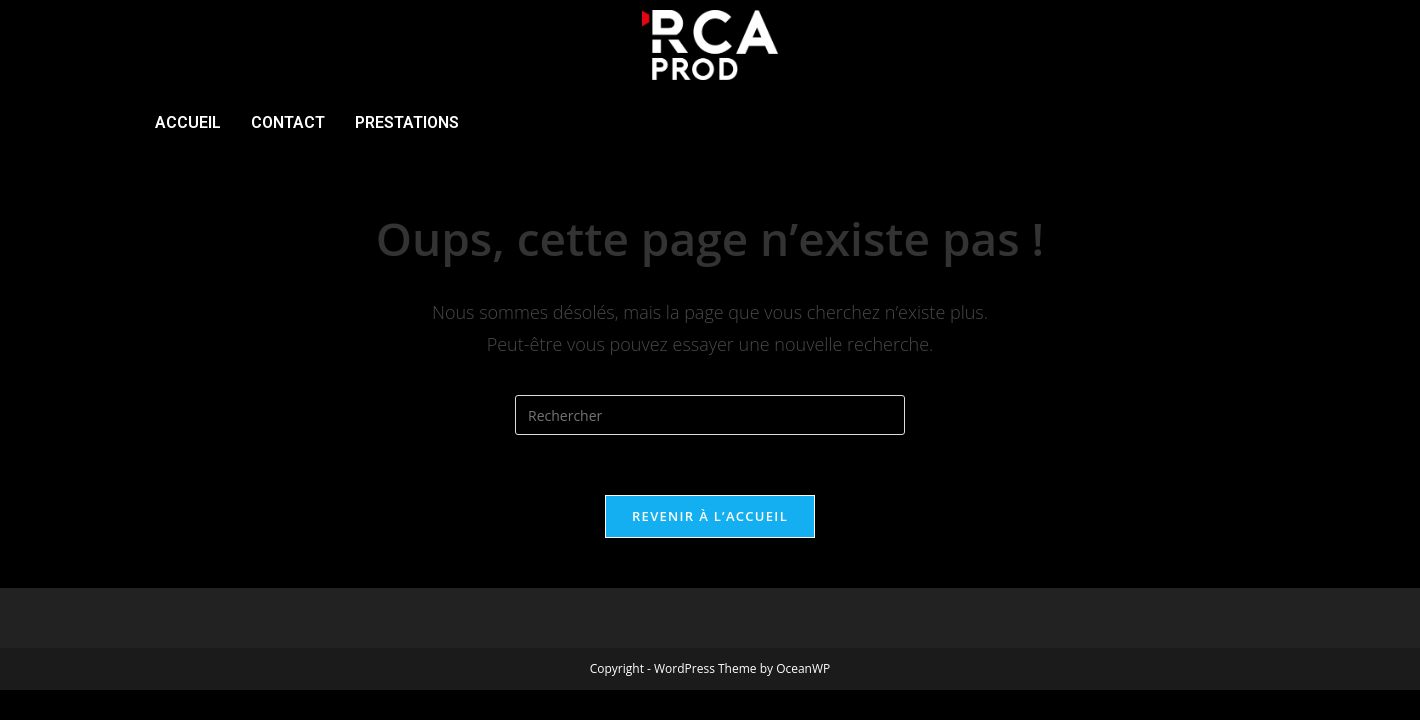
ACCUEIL (188, 122)
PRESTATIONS (407, 122)
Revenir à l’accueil (710, 516)
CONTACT (288, 122)
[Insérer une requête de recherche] (710, 415)
